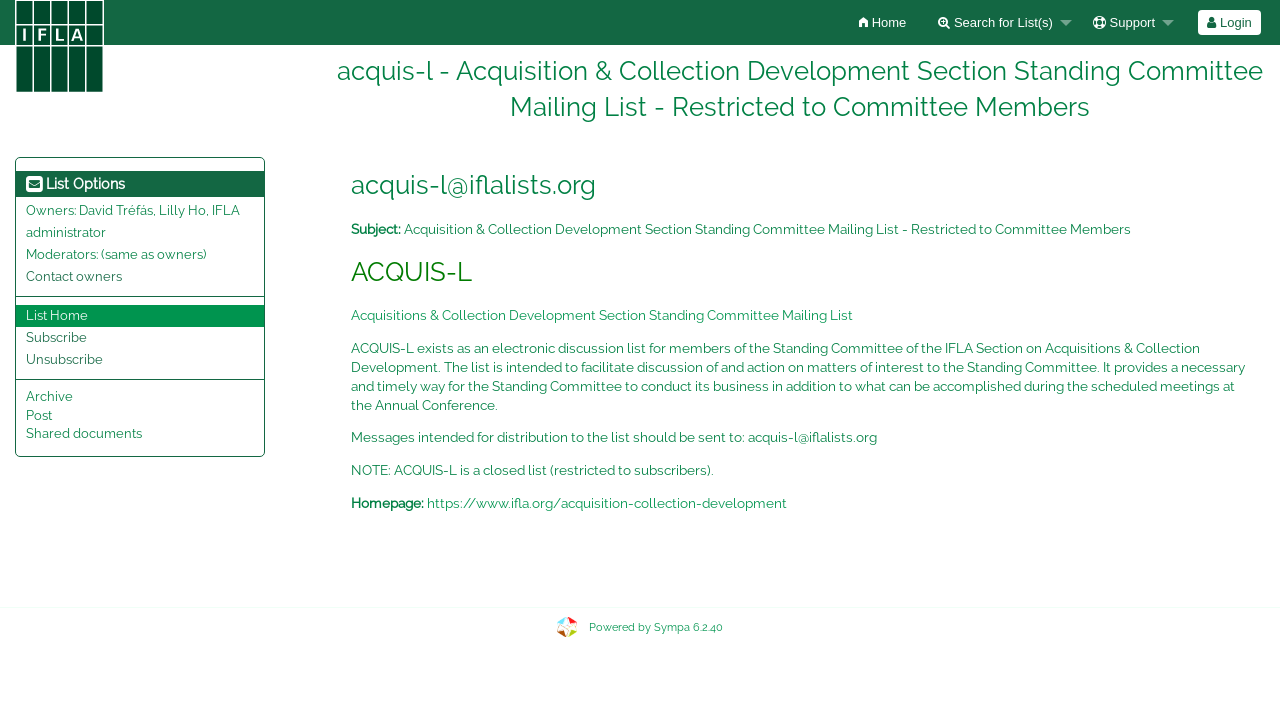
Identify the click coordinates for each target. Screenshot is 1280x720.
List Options (75, 184)
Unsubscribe (64, 359)
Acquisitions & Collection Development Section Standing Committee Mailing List (602, 315)
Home (882, 22)
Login (1229, 22)
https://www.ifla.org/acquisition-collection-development (607, 503)
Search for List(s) (995, 22)
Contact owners (74, 276)
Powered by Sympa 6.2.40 (656, 627)
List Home (57, 315)
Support (1124, 22)
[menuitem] (882, 22)
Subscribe (56, 337)
